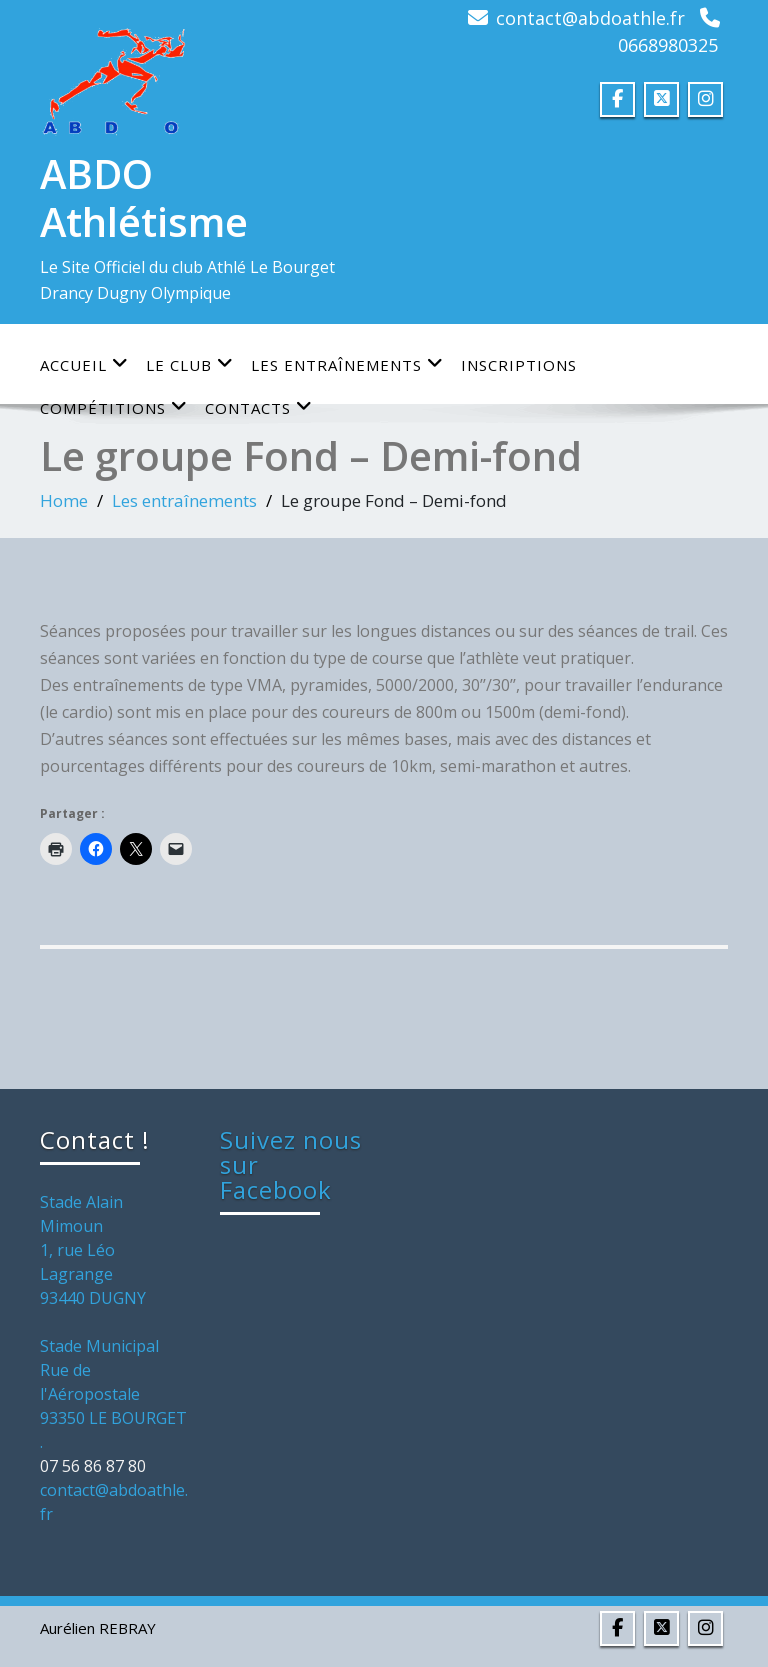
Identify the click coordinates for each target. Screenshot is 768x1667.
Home (64, 500)
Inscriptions (519, 365)
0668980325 (668, 45)
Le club (190, 364)
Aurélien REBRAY (98, 1628)
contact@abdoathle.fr (590, 18)
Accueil (84, 364)
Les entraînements (347, 364)
